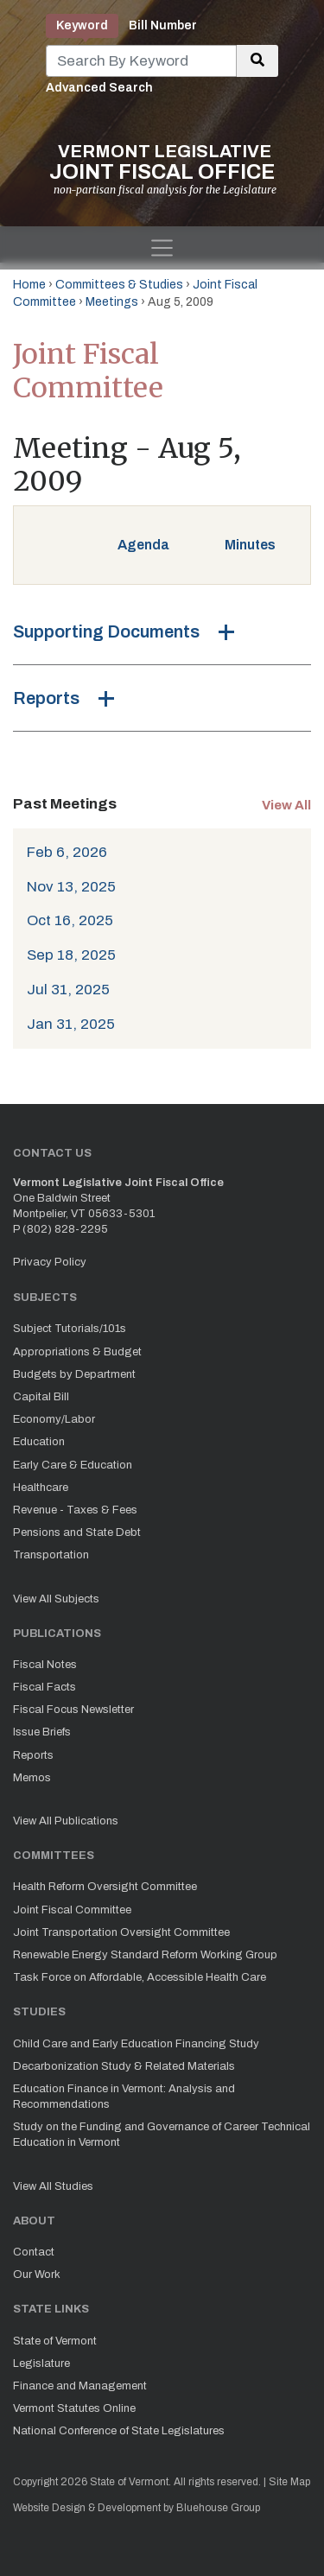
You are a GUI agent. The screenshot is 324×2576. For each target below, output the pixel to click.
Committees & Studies (119, 284)
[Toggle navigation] (162, 248)
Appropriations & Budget (77, 1352)
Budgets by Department (74, 1374)
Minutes (250, 544)
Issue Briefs (42, 1732)
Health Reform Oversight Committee (105, 1887)
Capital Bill (41, 1397)
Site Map (289, 2482)
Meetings (112, 301)
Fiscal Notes (45, 1665)
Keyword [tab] (82, 25)
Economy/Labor (54, 1419)
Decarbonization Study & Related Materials (124, 2066)
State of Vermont (55, 2341)
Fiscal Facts (44, 1687)
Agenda (143, 544)
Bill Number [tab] (163, 25)
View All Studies (53, 2186)
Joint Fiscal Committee (72, 1910)
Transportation (51, 1555)
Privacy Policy (49, 1262)
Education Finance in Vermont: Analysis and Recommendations (124, 2096)
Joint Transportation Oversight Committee (121, 1932)
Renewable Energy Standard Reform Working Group (145, 1955)
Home (29, 284)
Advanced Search (99, 87)
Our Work (36, 2274)
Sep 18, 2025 (71, 955)
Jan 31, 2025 (71, 1024)
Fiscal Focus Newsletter (73, 1710)
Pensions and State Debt (77, 1532)
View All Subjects (56, 1599)
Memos (32, 1778)
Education (39, 1442)
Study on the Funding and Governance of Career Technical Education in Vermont (161, 2134)
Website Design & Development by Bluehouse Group (136, 2508)
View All (286, 805)
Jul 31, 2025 (68, 989)
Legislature (41, 2363)
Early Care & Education (72, 1465)
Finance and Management (80, 2386)
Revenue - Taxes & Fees (75, 1510)
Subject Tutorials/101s (69, 1329)
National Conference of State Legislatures (119, 2431)
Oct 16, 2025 (70, 920)
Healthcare (40, 1488)
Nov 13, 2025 (71, 887)
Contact (33, 2252)
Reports (46, 697)
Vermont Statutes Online (74, 2408)
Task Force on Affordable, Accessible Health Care (139, 1977)
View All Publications (65, 1821)
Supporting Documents (106, 631)
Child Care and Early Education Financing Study (136, 2044)
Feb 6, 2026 (67, 852)
